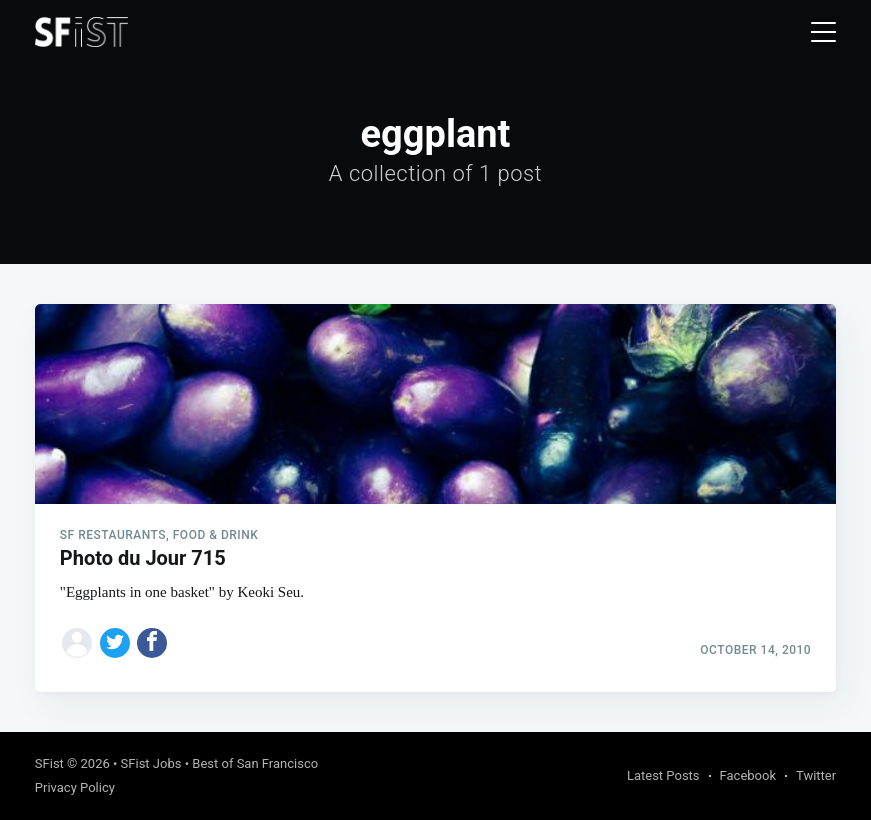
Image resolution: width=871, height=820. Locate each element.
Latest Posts (663, 775)
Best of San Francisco (255, 763)
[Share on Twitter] (115, 643)
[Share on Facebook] (152, 643)
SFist (49, 763)
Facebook (748, 775)
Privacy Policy (75, 787)
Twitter (816, 775)
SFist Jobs (151, 763)
